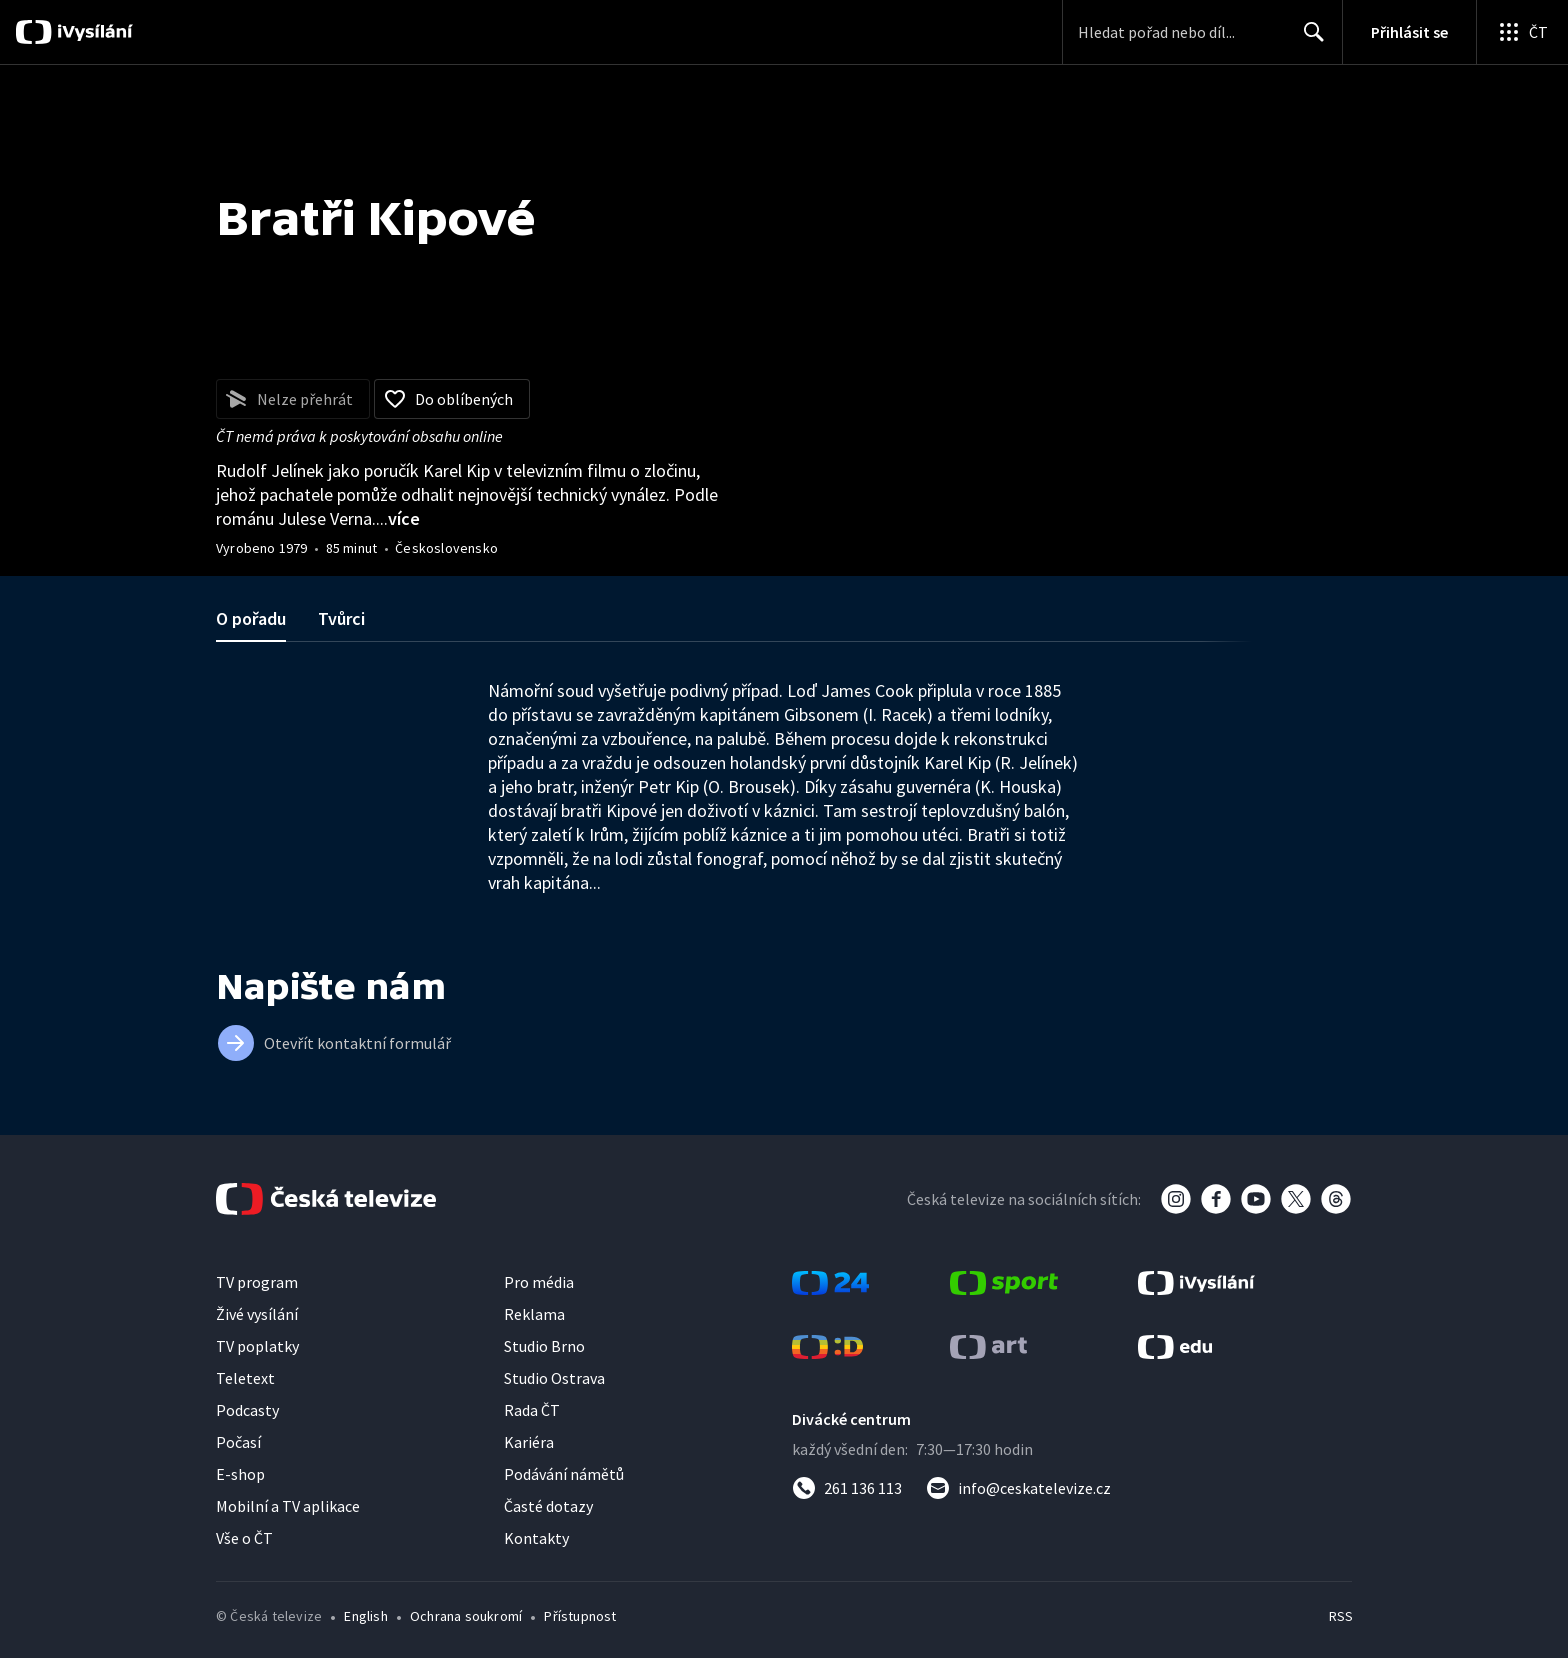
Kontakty (536, 1538)
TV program (257, 1282)
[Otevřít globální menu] (1522, 32)
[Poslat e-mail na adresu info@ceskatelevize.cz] (1018, 1488)
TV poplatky (257, 1346)
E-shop (240, 1474)
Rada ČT (532, 1410)
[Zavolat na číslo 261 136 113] (847, 1488)
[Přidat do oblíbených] (452, 399)
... (398, 518)
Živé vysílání (257, 1314)
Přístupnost (580, 1616)
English (365, 1616)
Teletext (245, 1378)
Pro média (539, 1282)
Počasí (238, 1442)
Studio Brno (544, 1346)
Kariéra (529, 1442)
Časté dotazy (548, 1506)
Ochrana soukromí (466, 1616)
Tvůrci (341, 618)
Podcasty (247, 1410)
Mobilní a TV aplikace (288, 1506)
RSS (1341, 1616)
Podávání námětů (564, 1474)
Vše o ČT (244, 1538)
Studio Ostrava (554, 1378)
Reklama (534, 1314)
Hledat (1308, 40)
